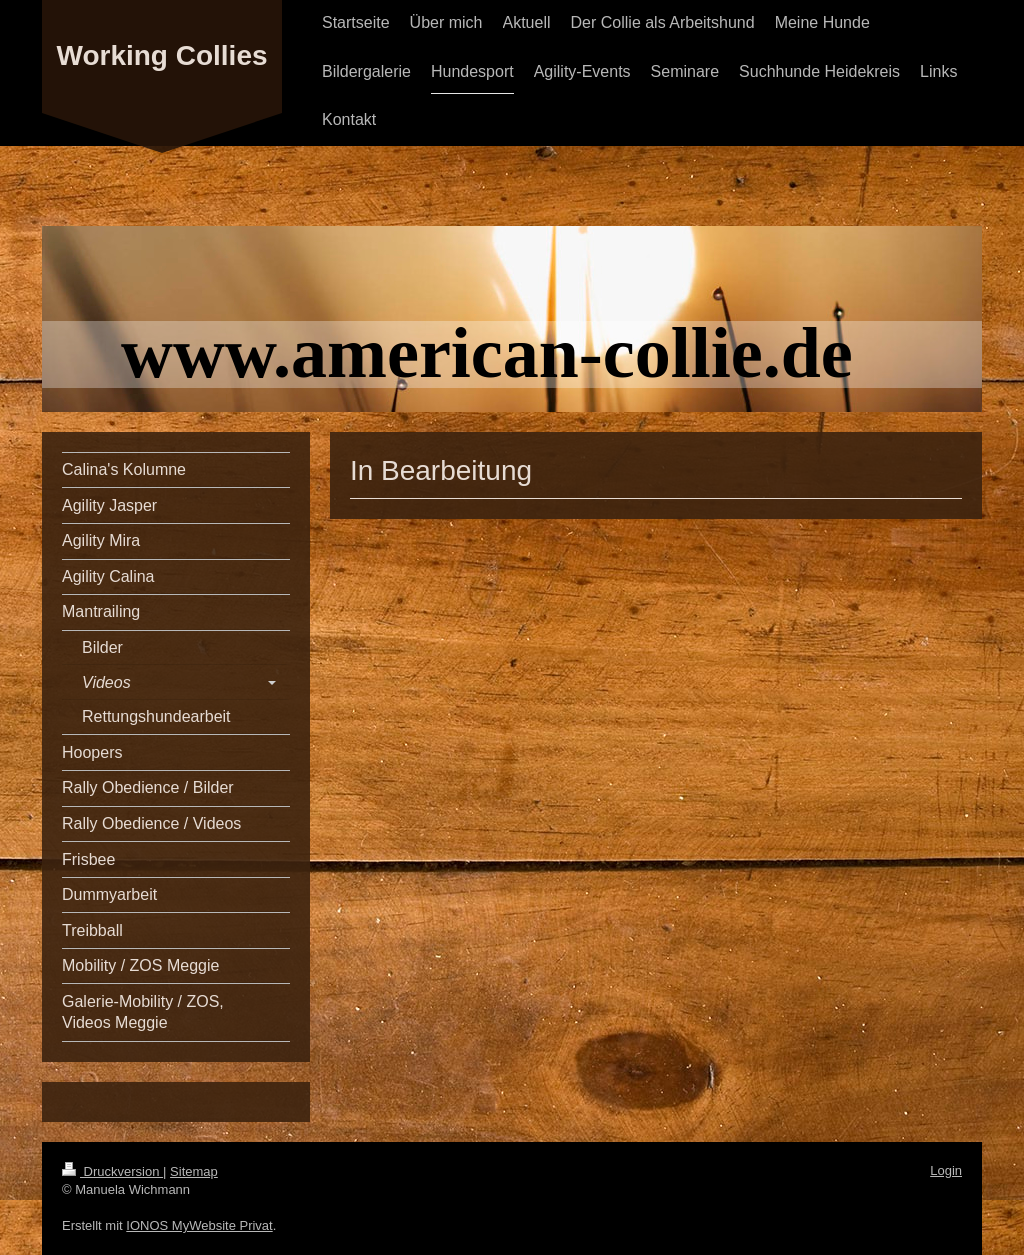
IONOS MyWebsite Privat (199, 1225)
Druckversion (112, 1171)
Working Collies (161, 55)
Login (946, 1170)
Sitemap (194, 1171)
